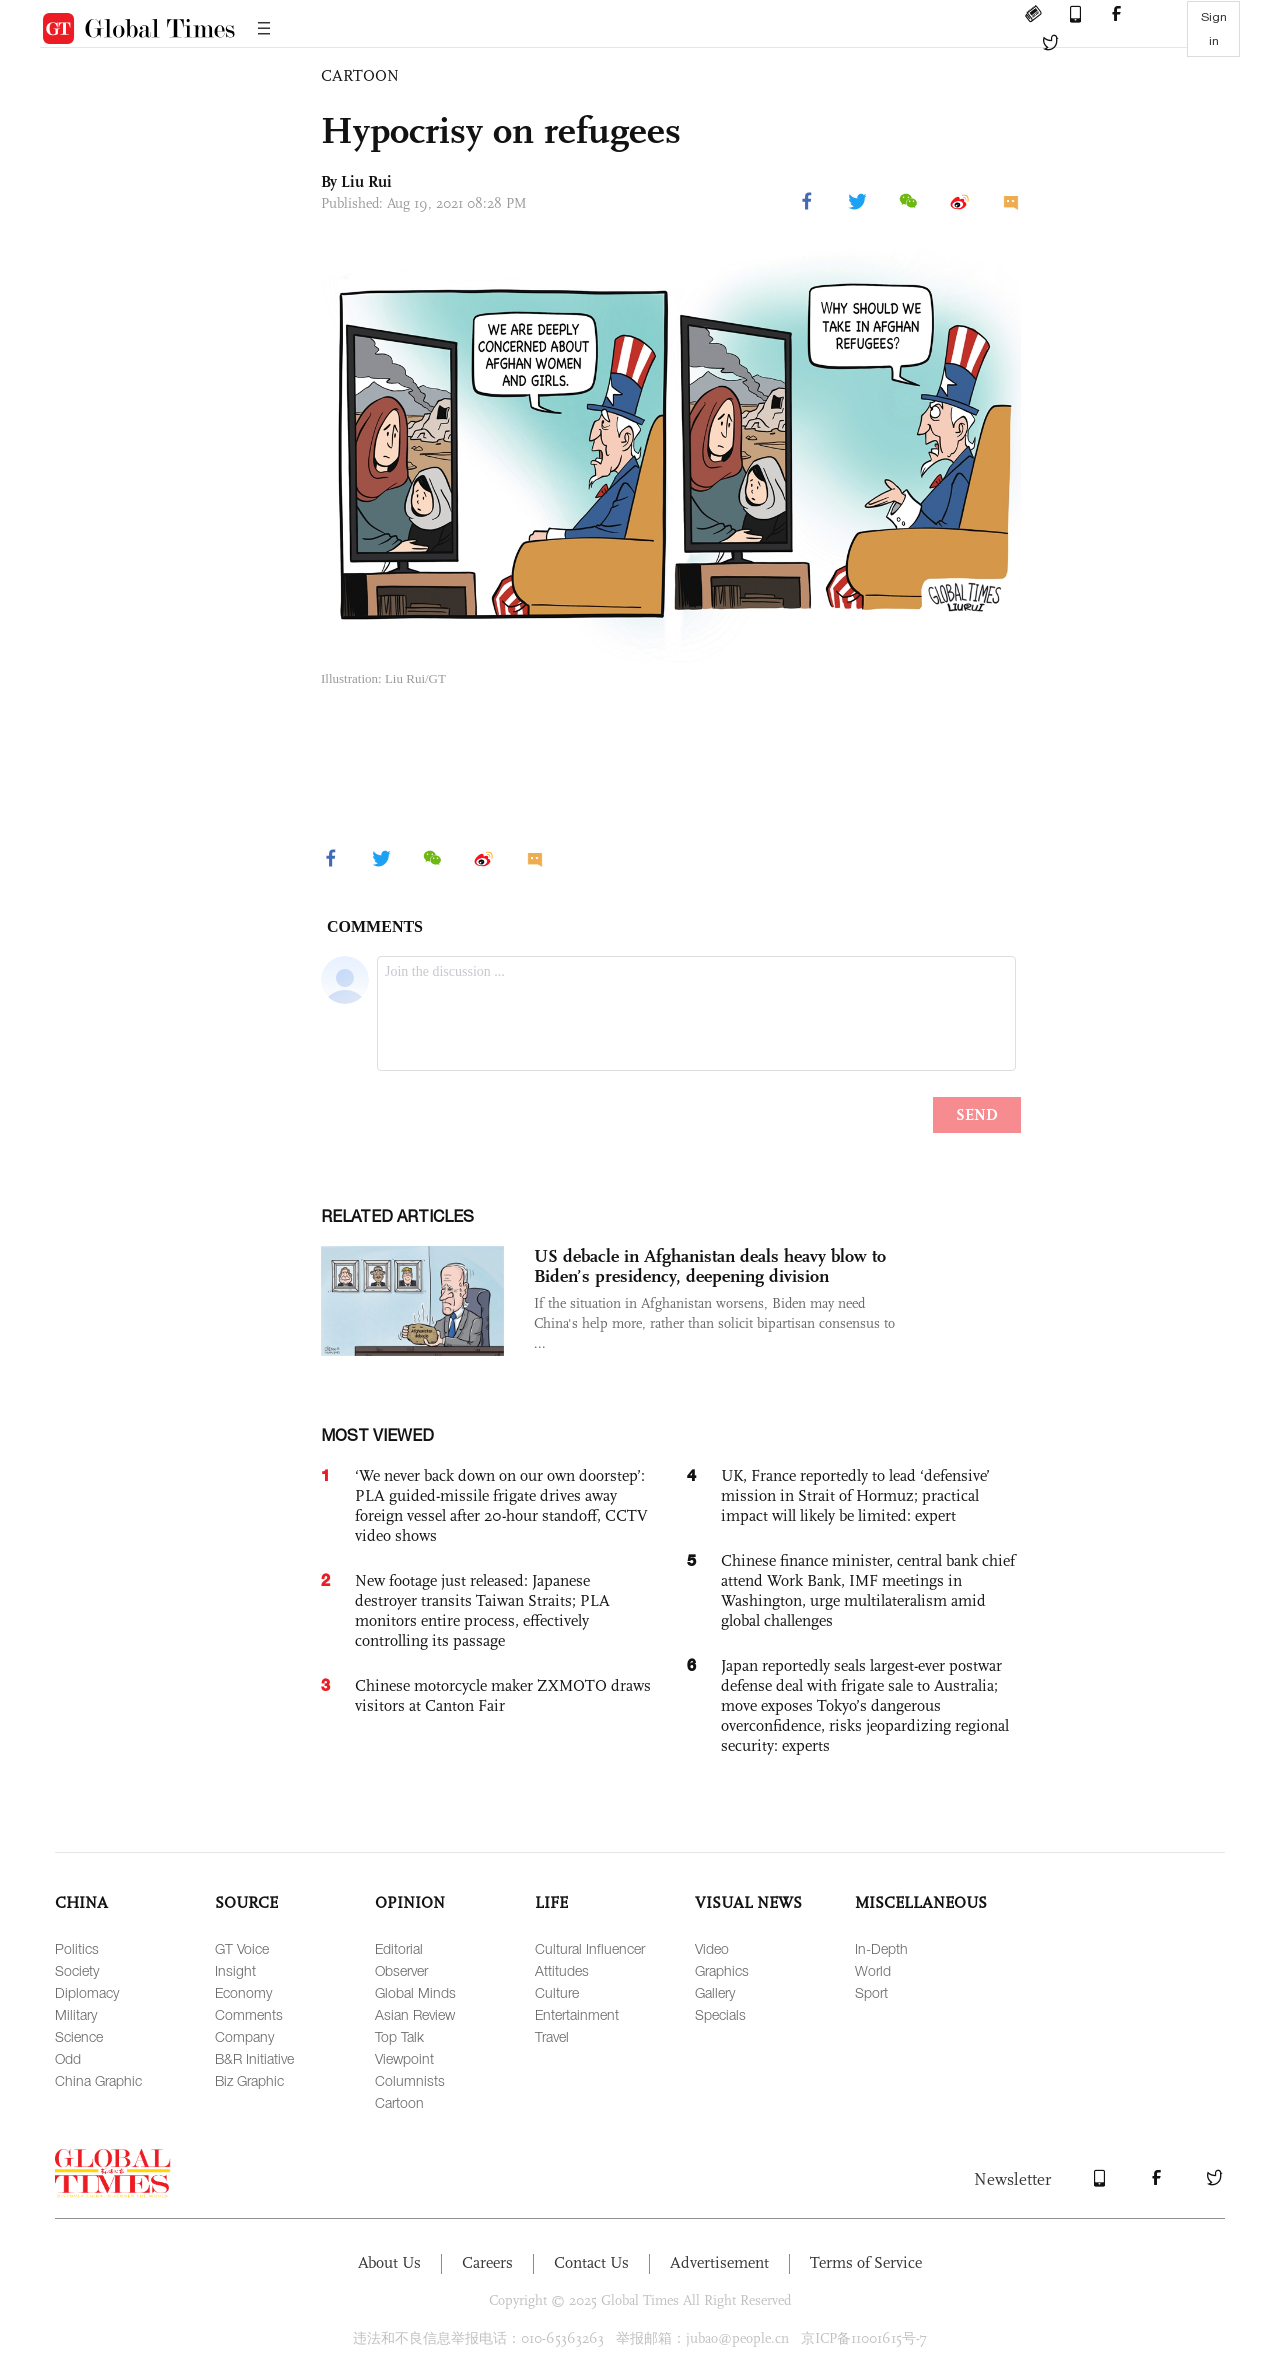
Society (77, 1970)
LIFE (551, 1902)
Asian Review (415, 2014)
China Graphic (98, 2080)
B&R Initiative (254, 2058)
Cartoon (399, 2102)
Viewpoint (404, 2058)
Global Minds (415, 1992)
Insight (235, 1970)
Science (79, 2036)
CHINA (81, 1902)
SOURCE (246, 1902)
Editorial (399, 1948)
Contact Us (591, 2262)
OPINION (410, 1902)
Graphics (722, 1970)
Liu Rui (366, 181)
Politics (77, 1948)
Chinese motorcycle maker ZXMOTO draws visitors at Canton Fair (503, 1695)
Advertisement (719, 2262)
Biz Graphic (249, 2080)
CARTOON (360, 75)
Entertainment (577, 2014)
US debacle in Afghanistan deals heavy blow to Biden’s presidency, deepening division (710, 1266)
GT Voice (242, 1948)
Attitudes (562, 1970)
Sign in (1214, 29)
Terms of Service (866, 2262)
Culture (557, 1992)
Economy (243, 1992)
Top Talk (399, 2036)
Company (244, 2036)
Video (712, 1948)
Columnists (410, 2080)
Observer (401, 1970)
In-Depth (881, 1948)
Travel (552, 2036)
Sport (871, 1992)
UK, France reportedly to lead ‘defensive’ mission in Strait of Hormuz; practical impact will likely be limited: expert (855, 1495)
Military (76, 2014)
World (873, 1970)
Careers (487, 2262)
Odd (68, 2058)
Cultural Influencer (590, 1948)
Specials (720, 2014)
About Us (389, 2262)
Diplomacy (87, 1992)
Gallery (715, 1992)
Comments (249, 2014)
